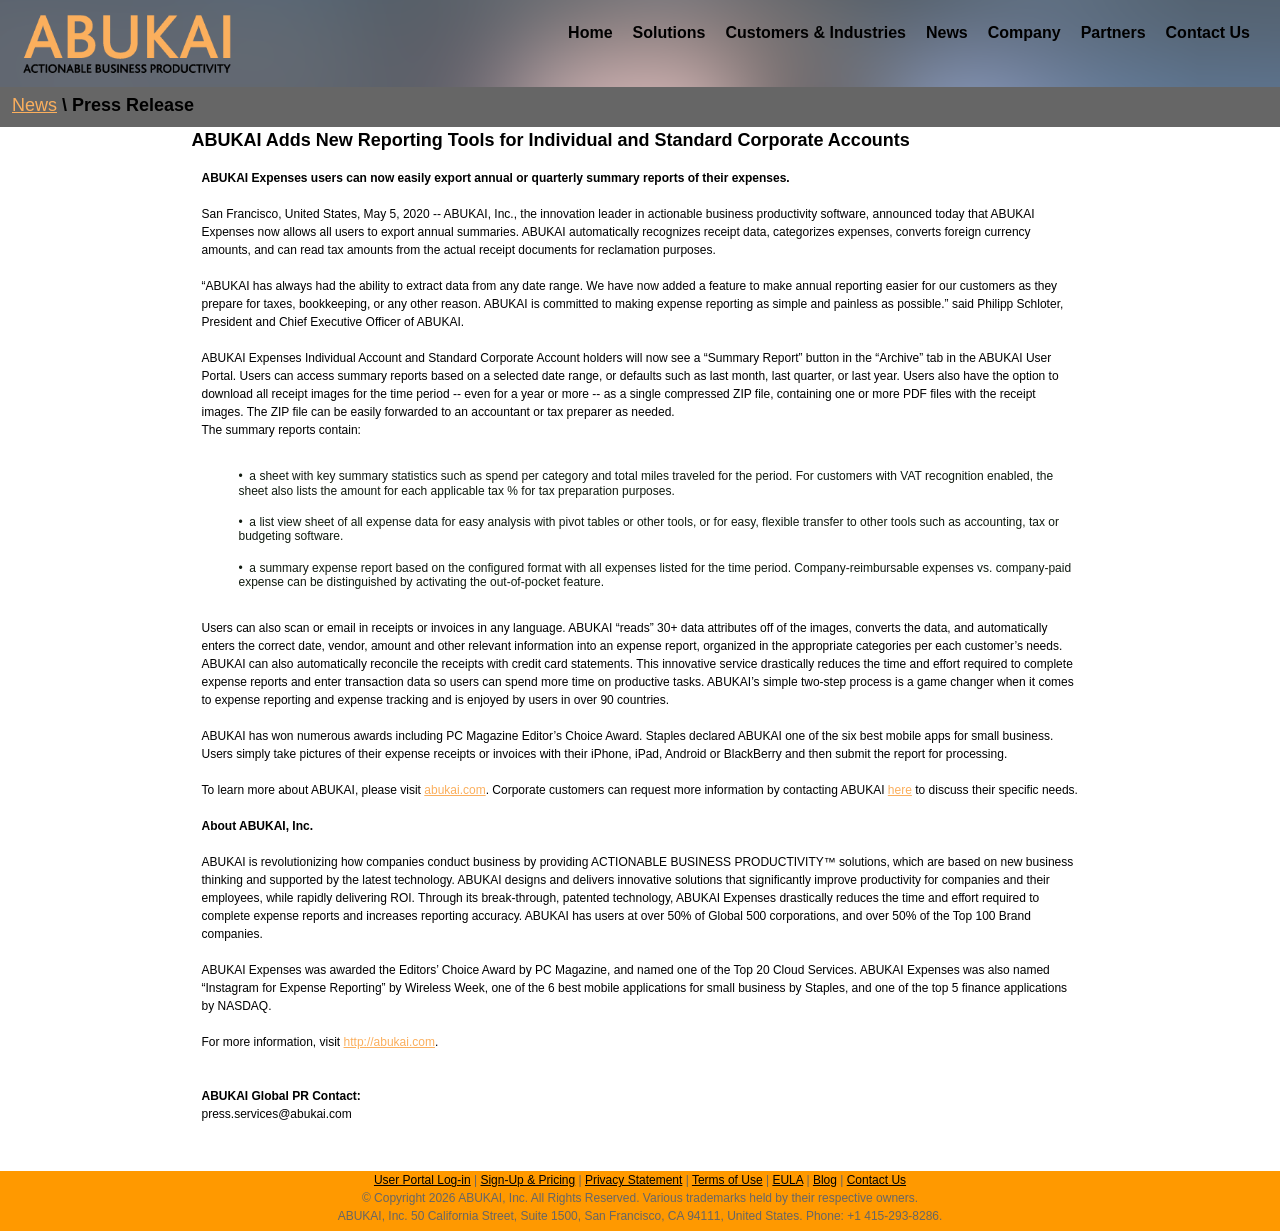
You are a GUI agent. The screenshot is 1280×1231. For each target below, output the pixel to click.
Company (1024, 32)
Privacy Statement (633, 1180)
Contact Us (1208, 32)
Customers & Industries (815, 32)
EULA (787, 1180)
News (947, 32)
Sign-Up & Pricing (527, 1180)
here (900, 790)
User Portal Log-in (422, 1180)
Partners (1113, 32)
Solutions (669, 32)
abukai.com (454, 790)
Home (590, 32)
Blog (825, 1180)
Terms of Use (727, 1180)
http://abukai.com (389, 1042)
